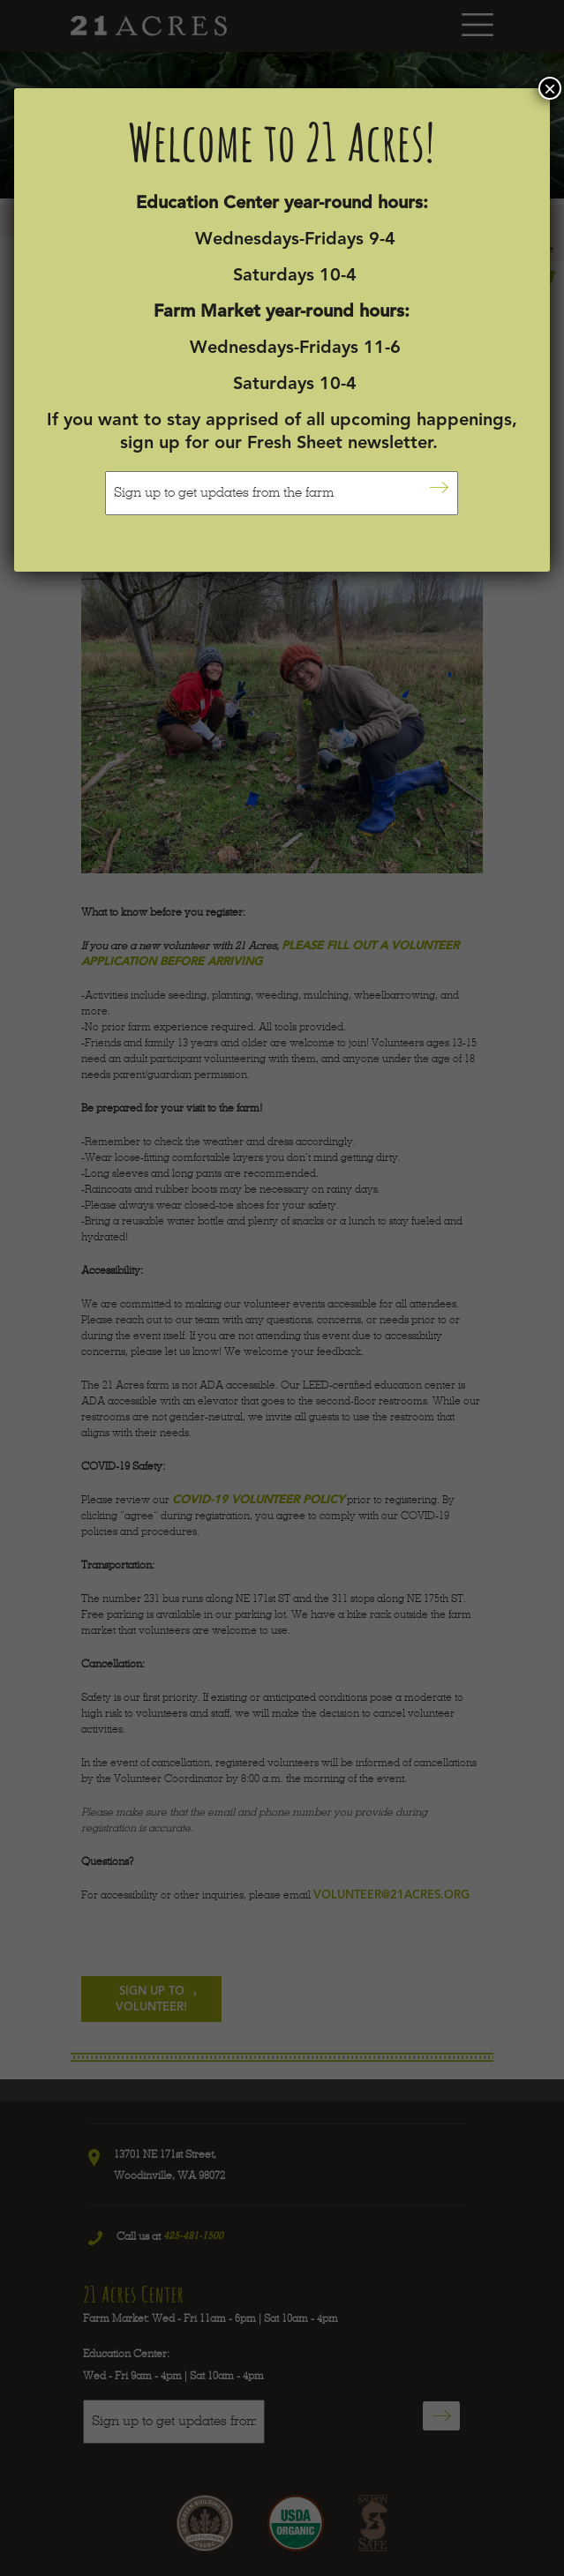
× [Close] (550, 88)
